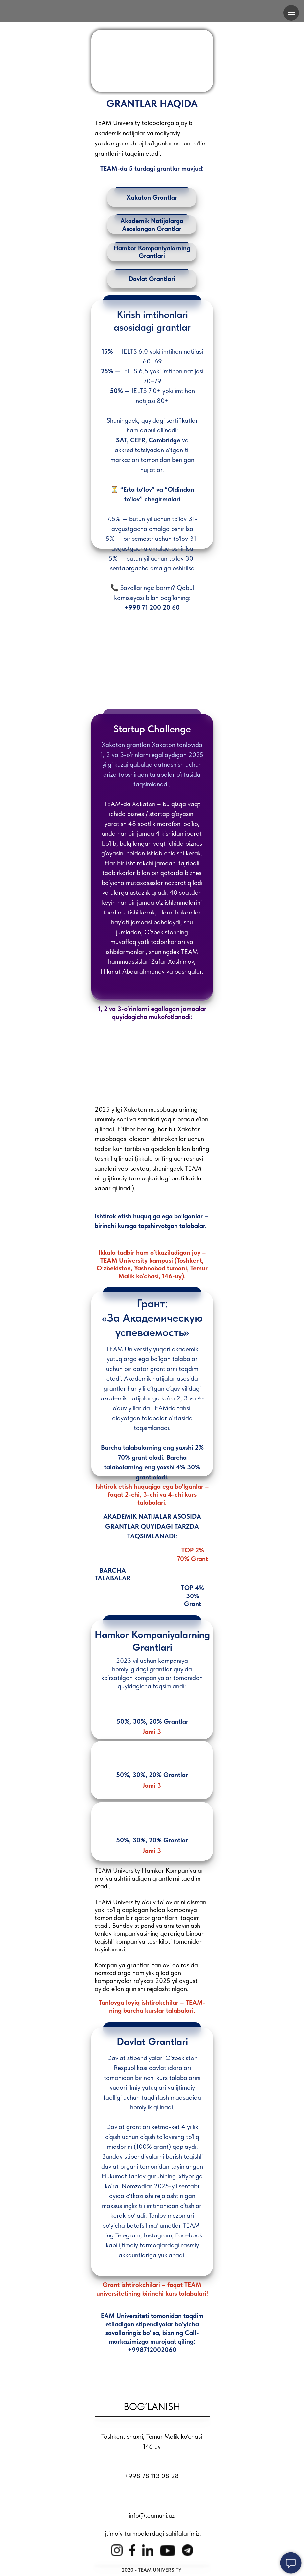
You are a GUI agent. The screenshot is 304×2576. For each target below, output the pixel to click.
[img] (152, 12)
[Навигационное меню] (291, 13)
